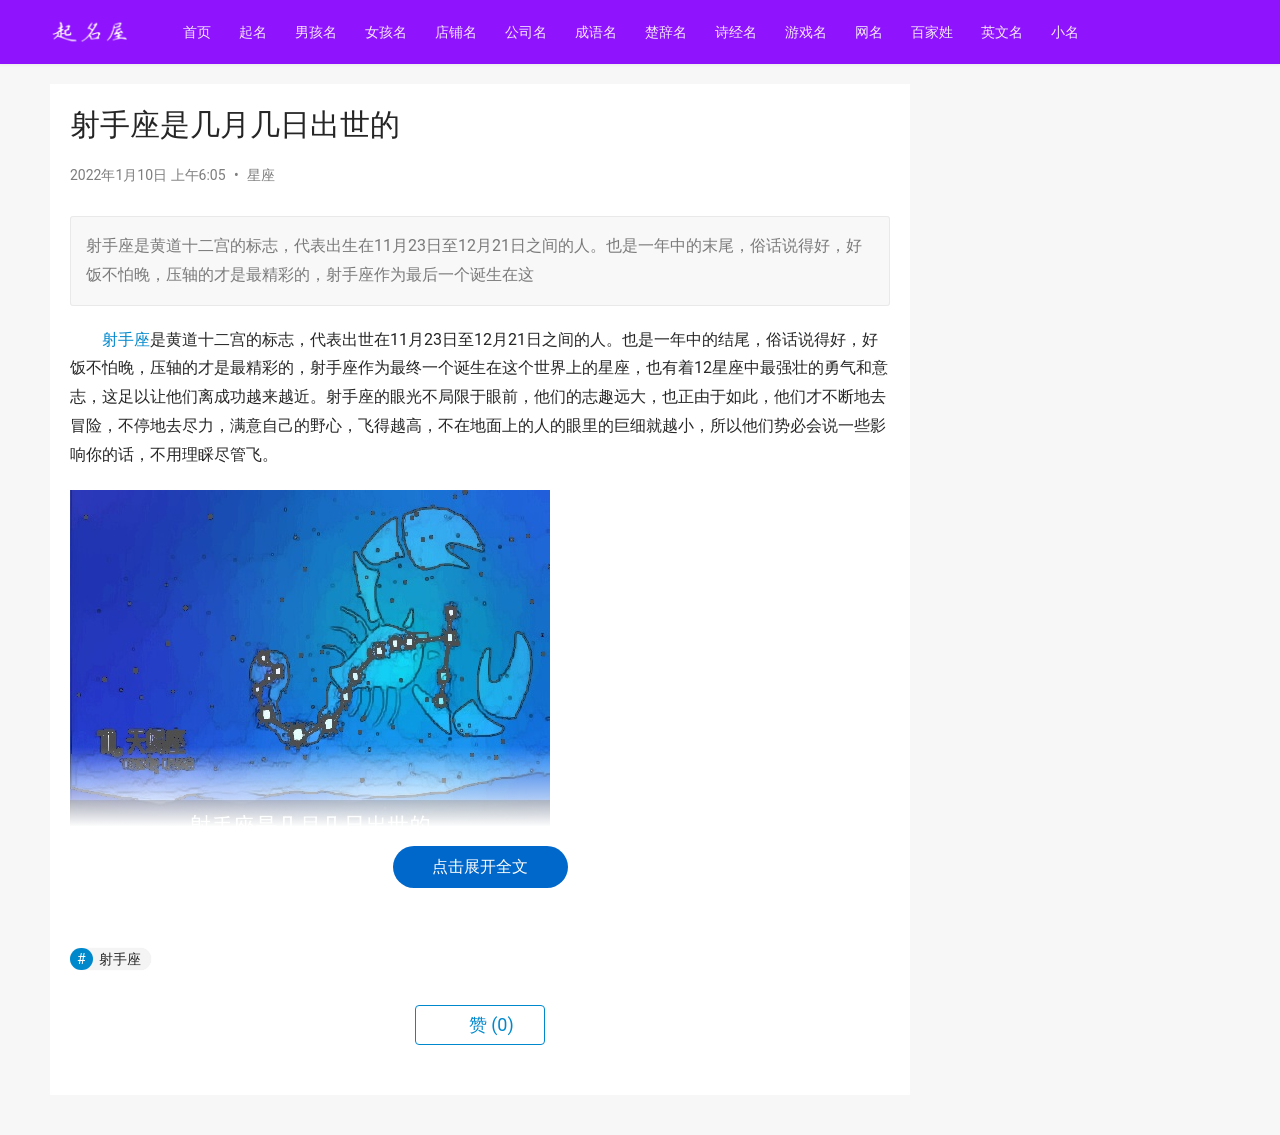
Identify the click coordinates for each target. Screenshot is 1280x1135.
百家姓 (935, 32)
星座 (261, 175)
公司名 (529, 32)
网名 (872, 32)
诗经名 (739, 32)
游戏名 (809, 32)
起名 (256, 32)
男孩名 (319, 32)
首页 (200, 32)
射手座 (126, 339)
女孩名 (389, 32)
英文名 (1005, 32)
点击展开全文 (480, 866)
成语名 (599, 32)
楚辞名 (669, 32)
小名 (1068, 32)
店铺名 (459, 32)
